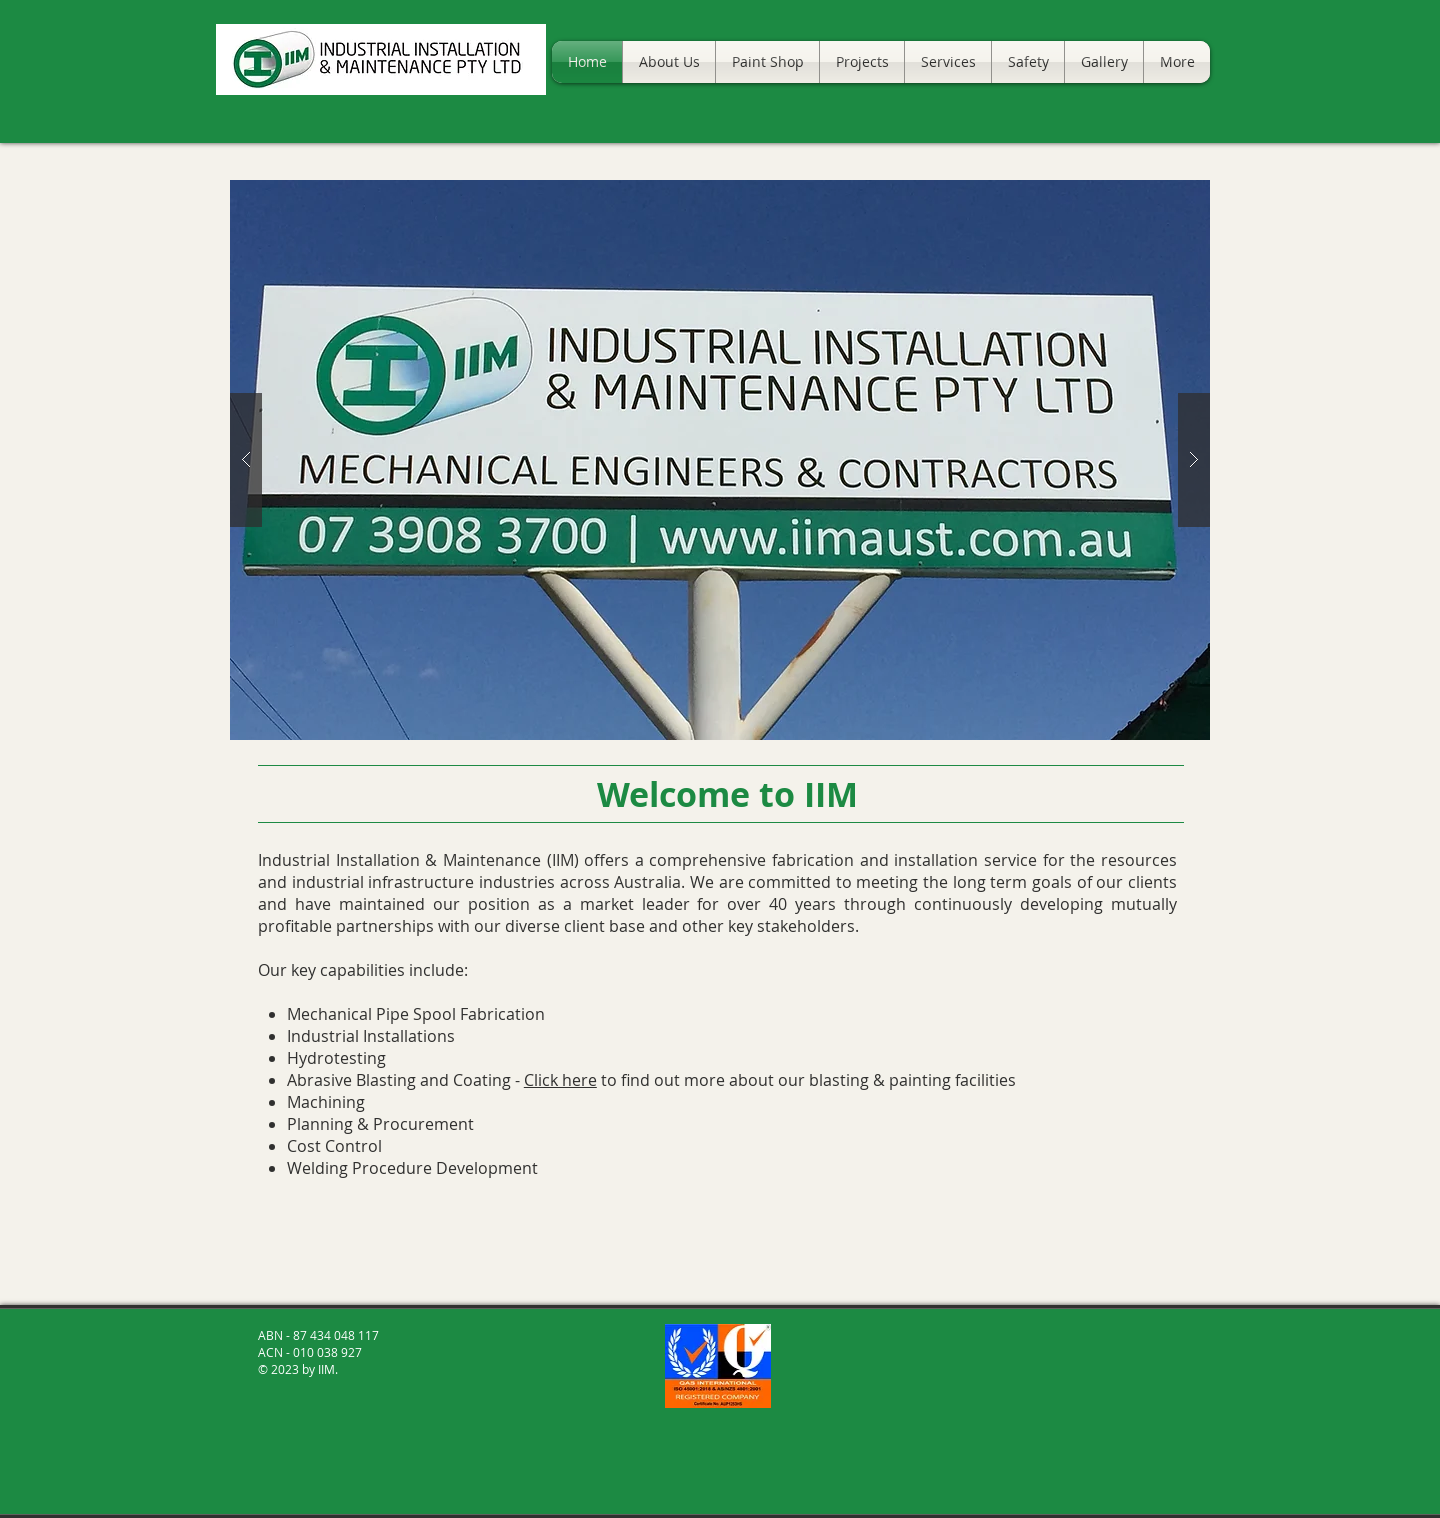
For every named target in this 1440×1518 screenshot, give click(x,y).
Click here (560, 1080)
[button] (720, 460)
